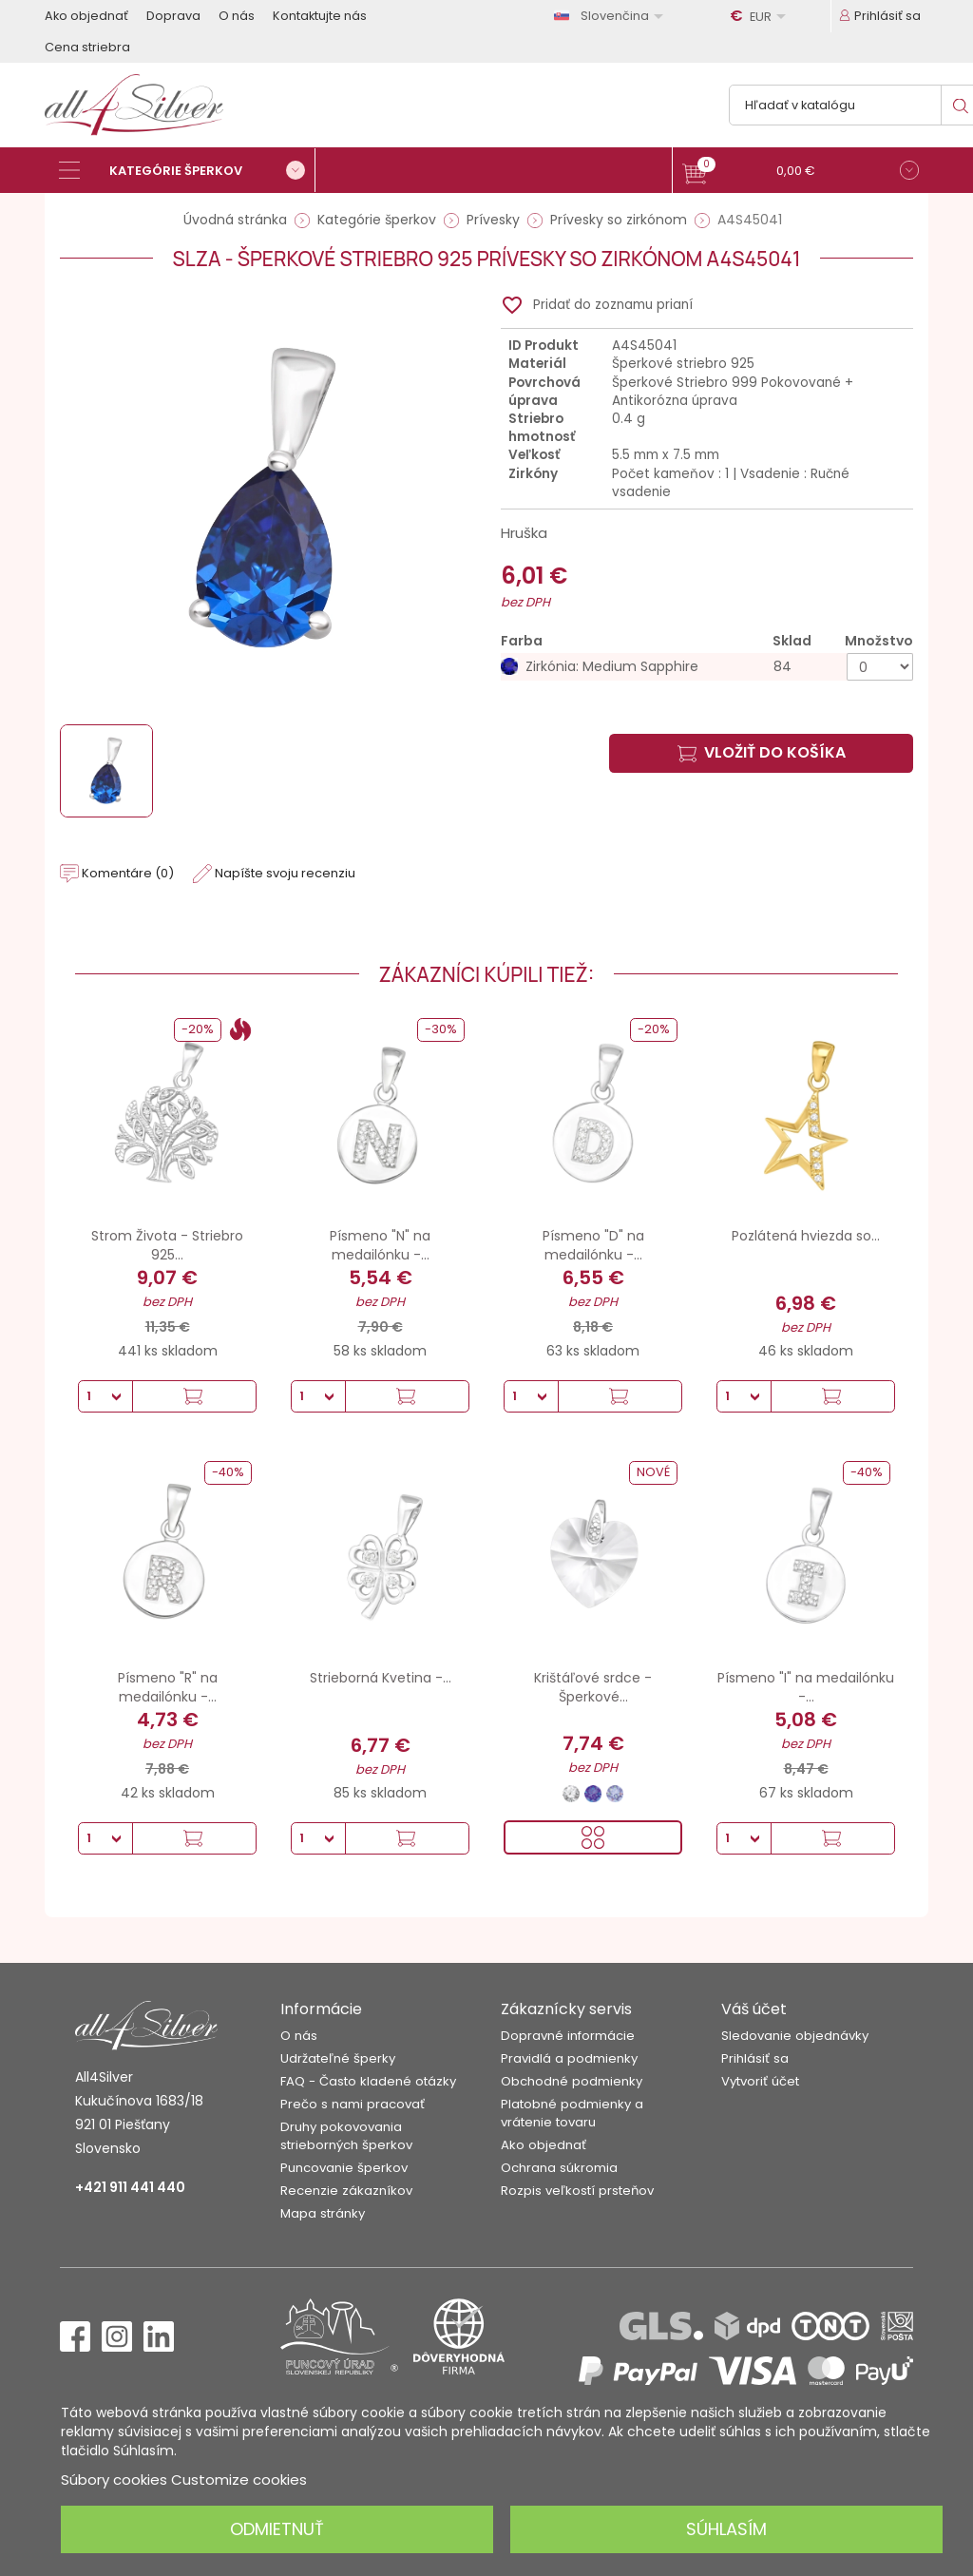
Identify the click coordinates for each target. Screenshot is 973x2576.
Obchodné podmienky (571, 2081)
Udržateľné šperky (337, 2058)
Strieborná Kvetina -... (380, 1677)
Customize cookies (239, 2479)
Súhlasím (726, 2529)
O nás (237, 16)
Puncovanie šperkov (344, 2168)
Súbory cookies (114, 2479)
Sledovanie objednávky (794, 2036)
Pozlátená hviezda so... (806, 1235)
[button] (800, 172)
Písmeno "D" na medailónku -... (593, 1245)
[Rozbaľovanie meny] (761, 16)
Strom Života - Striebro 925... (167, 1245)
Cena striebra (87, 47)
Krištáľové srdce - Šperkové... (593, 1687)
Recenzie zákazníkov (346, 2191)
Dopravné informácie (568, 2036)
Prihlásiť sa (755, 2058)
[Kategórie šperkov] (187, 170)
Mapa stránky (322, 2213)
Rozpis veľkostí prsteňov (577, 2191)
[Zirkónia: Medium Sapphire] (707, 667)
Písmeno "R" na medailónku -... (168, 1687)
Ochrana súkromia (559, 2168)
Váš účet (754, 2009)
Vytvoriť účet (760, 2081)
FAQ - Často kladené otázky (368, 2081)
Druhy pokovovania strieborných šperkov (346, 2136)
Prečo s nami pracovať (352, 2104)
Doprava (173, 16)
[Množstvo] (880, 667)
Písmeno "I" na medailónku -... (805, 1687)
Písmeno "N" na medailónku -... (380, 1245)
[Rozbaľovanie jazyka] (611, 15)
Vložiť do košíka (761, 752)
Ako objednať (86, 16)
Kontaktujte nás (320, 16)
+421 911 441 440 (130, 2187)
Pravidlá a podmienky (569, 2058)
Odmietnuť (277, 2529)
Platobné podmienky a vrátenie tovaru (572, 2113)
